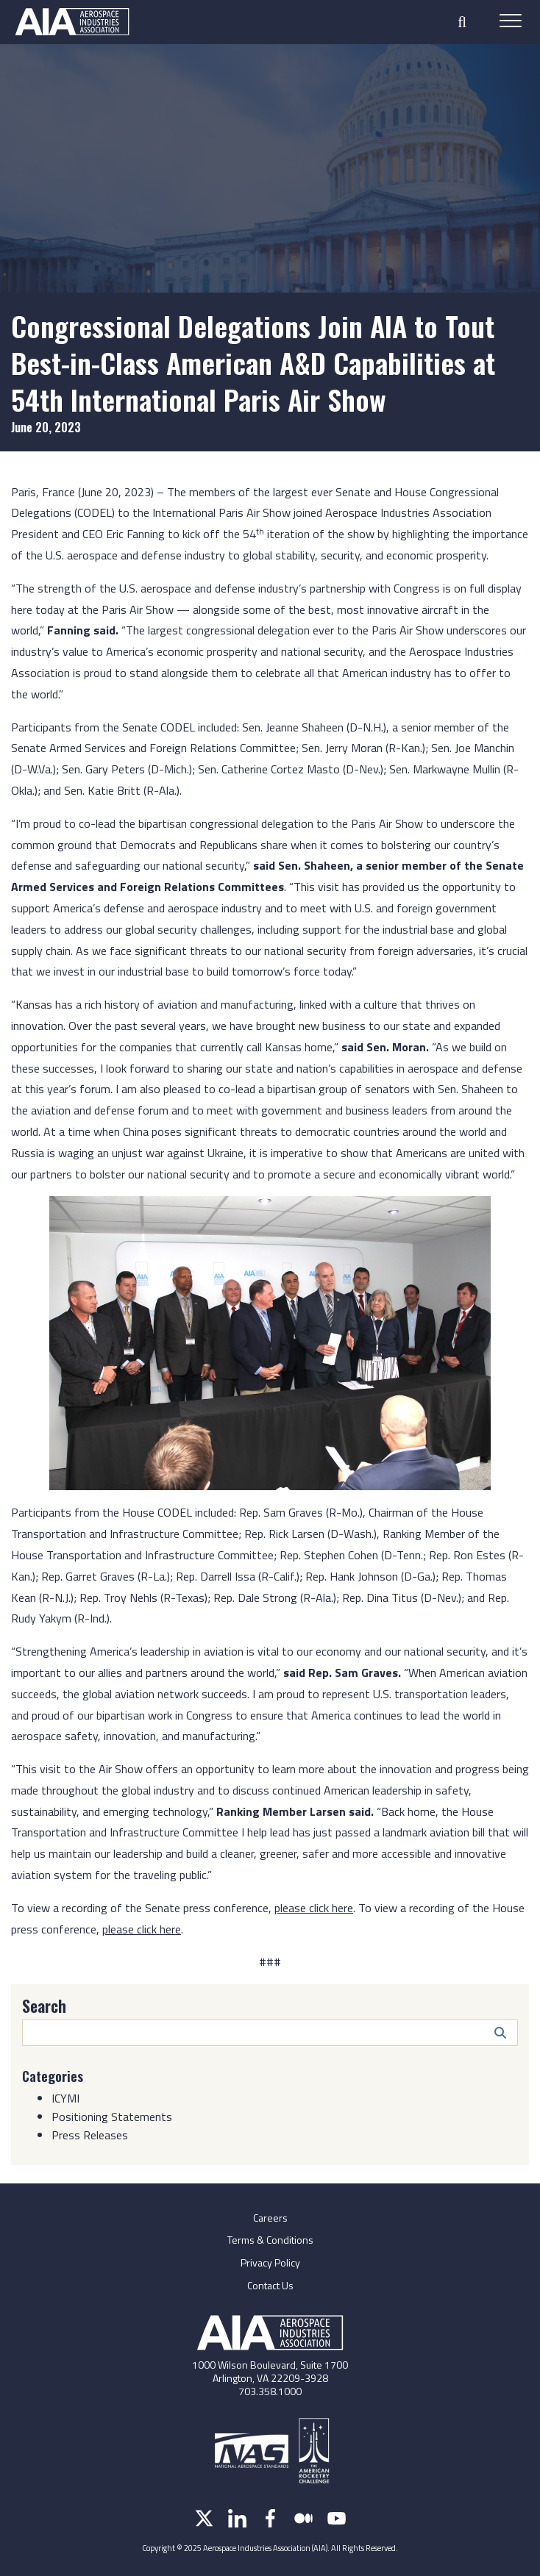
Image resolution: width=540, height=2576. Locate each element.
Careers (270, 2217)
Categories (52, 2076)
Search (44, 2005)
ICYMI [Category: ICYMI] (65, 2098)
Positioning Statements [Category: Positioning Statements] (111, 2116)
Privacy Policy (270, 2262)
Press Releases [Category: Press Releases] (89, 2135)
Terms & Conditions (270, 2239)
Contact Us (270, 2285)
